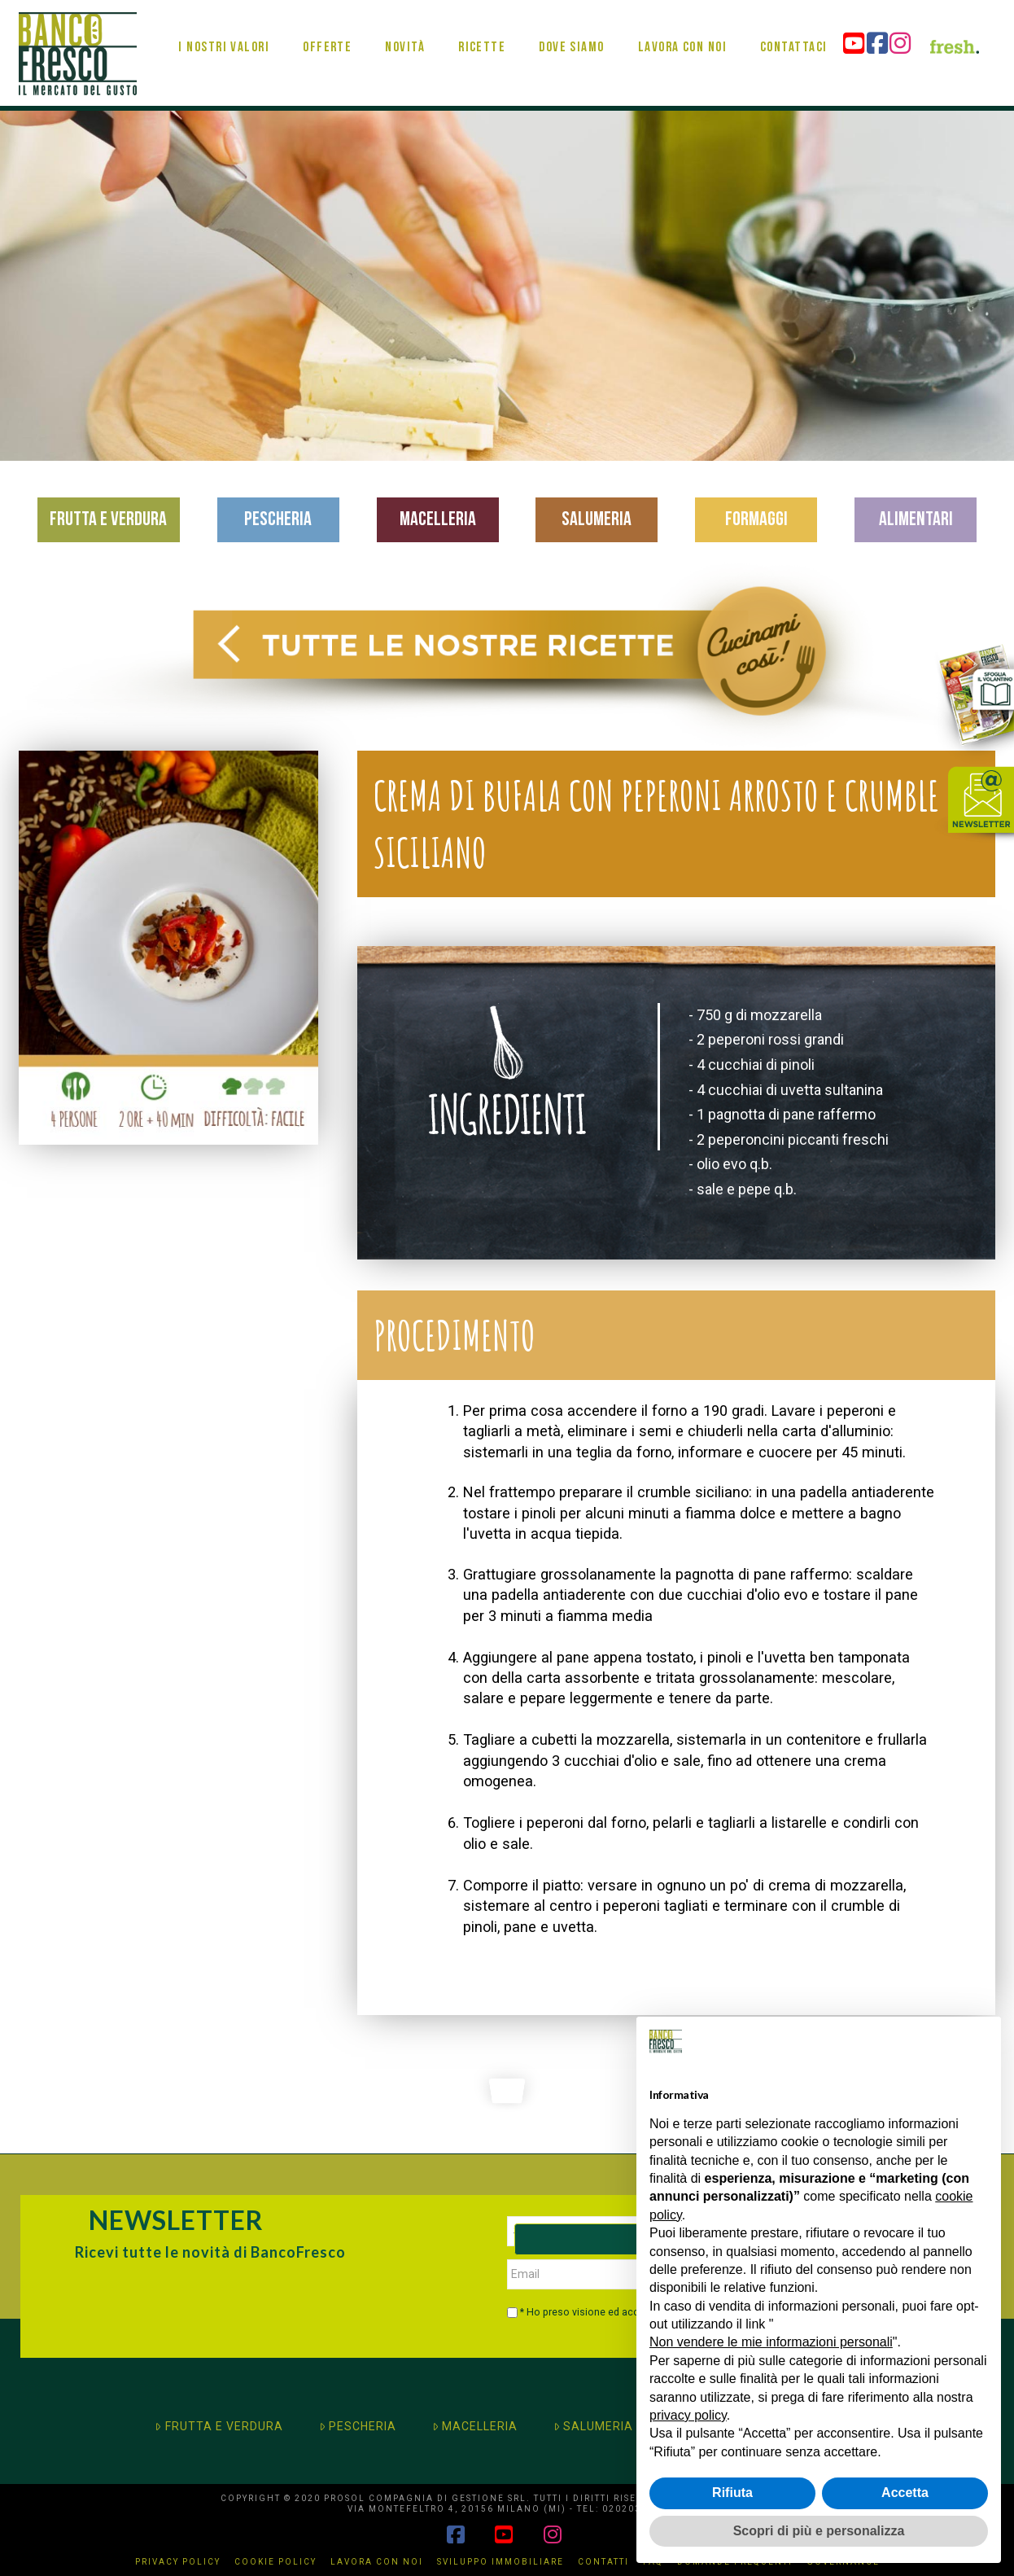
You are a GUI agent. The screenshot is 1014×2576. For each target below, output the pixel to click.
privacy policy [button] (688, 2415)
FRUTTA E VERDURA (218, 2426)
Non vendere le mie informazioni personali (771, 2342)
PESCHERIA (357, 2426)
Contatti (603, 2561)
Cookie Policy (275, 2561)
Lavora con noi (376, 2561)
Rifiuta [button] (732, 2492)
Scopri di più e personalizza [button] (819, 2531)
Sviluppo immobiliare (500, 2561)
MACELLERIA (475, 2426)
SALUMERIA (593, 2426)
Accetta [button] (905, 2492)
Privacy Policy (178, 2561)
